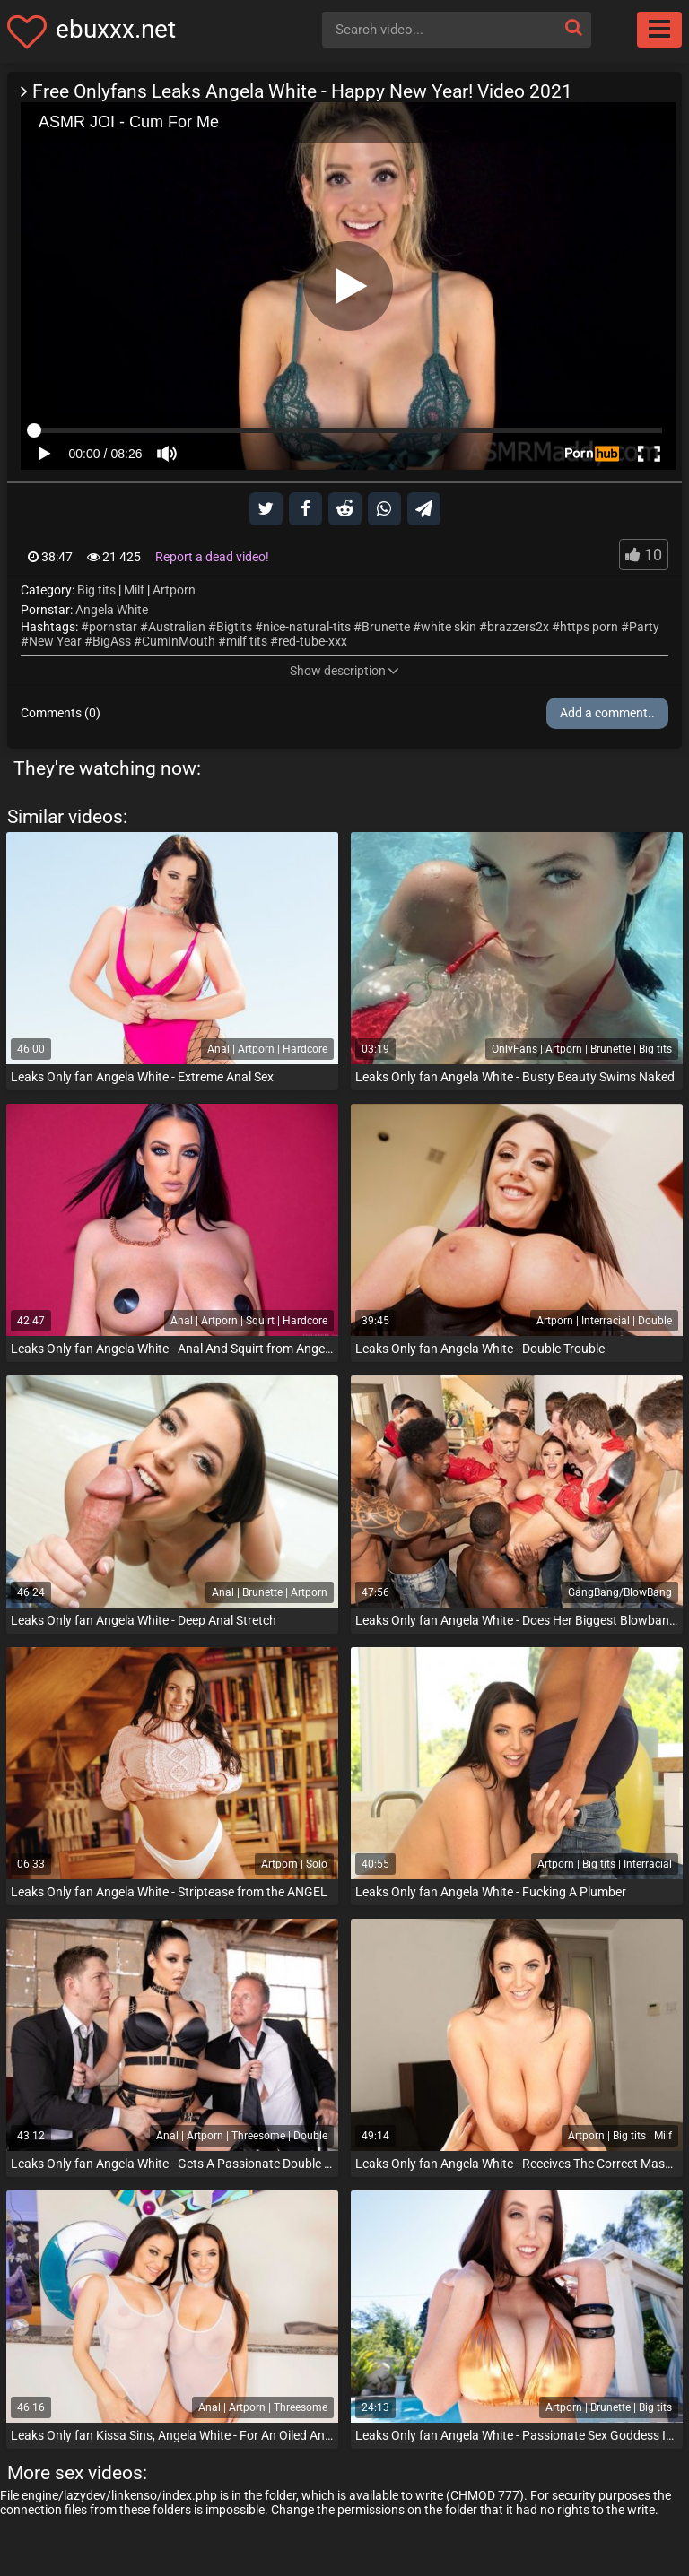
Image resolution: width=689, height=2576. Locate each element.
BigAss (111, 641)
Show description (344, 671)
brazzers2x (518, 627)
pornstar (113, 627)
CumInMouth (178, 641)
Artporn (174, 590)
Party (644, 627)
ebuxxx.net (116, 29)
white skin (448, 627)
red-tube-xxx (312, 641)
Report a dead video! (212, 557)
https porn (589, 627)
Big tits (96, 590)
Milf (134, 590)
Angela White (111, 610)
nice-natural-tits (307, 627)
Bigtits (234, 627)
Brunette (386, 627)
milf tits (246, 641)
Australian (176, 627)
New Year (55, 641)
